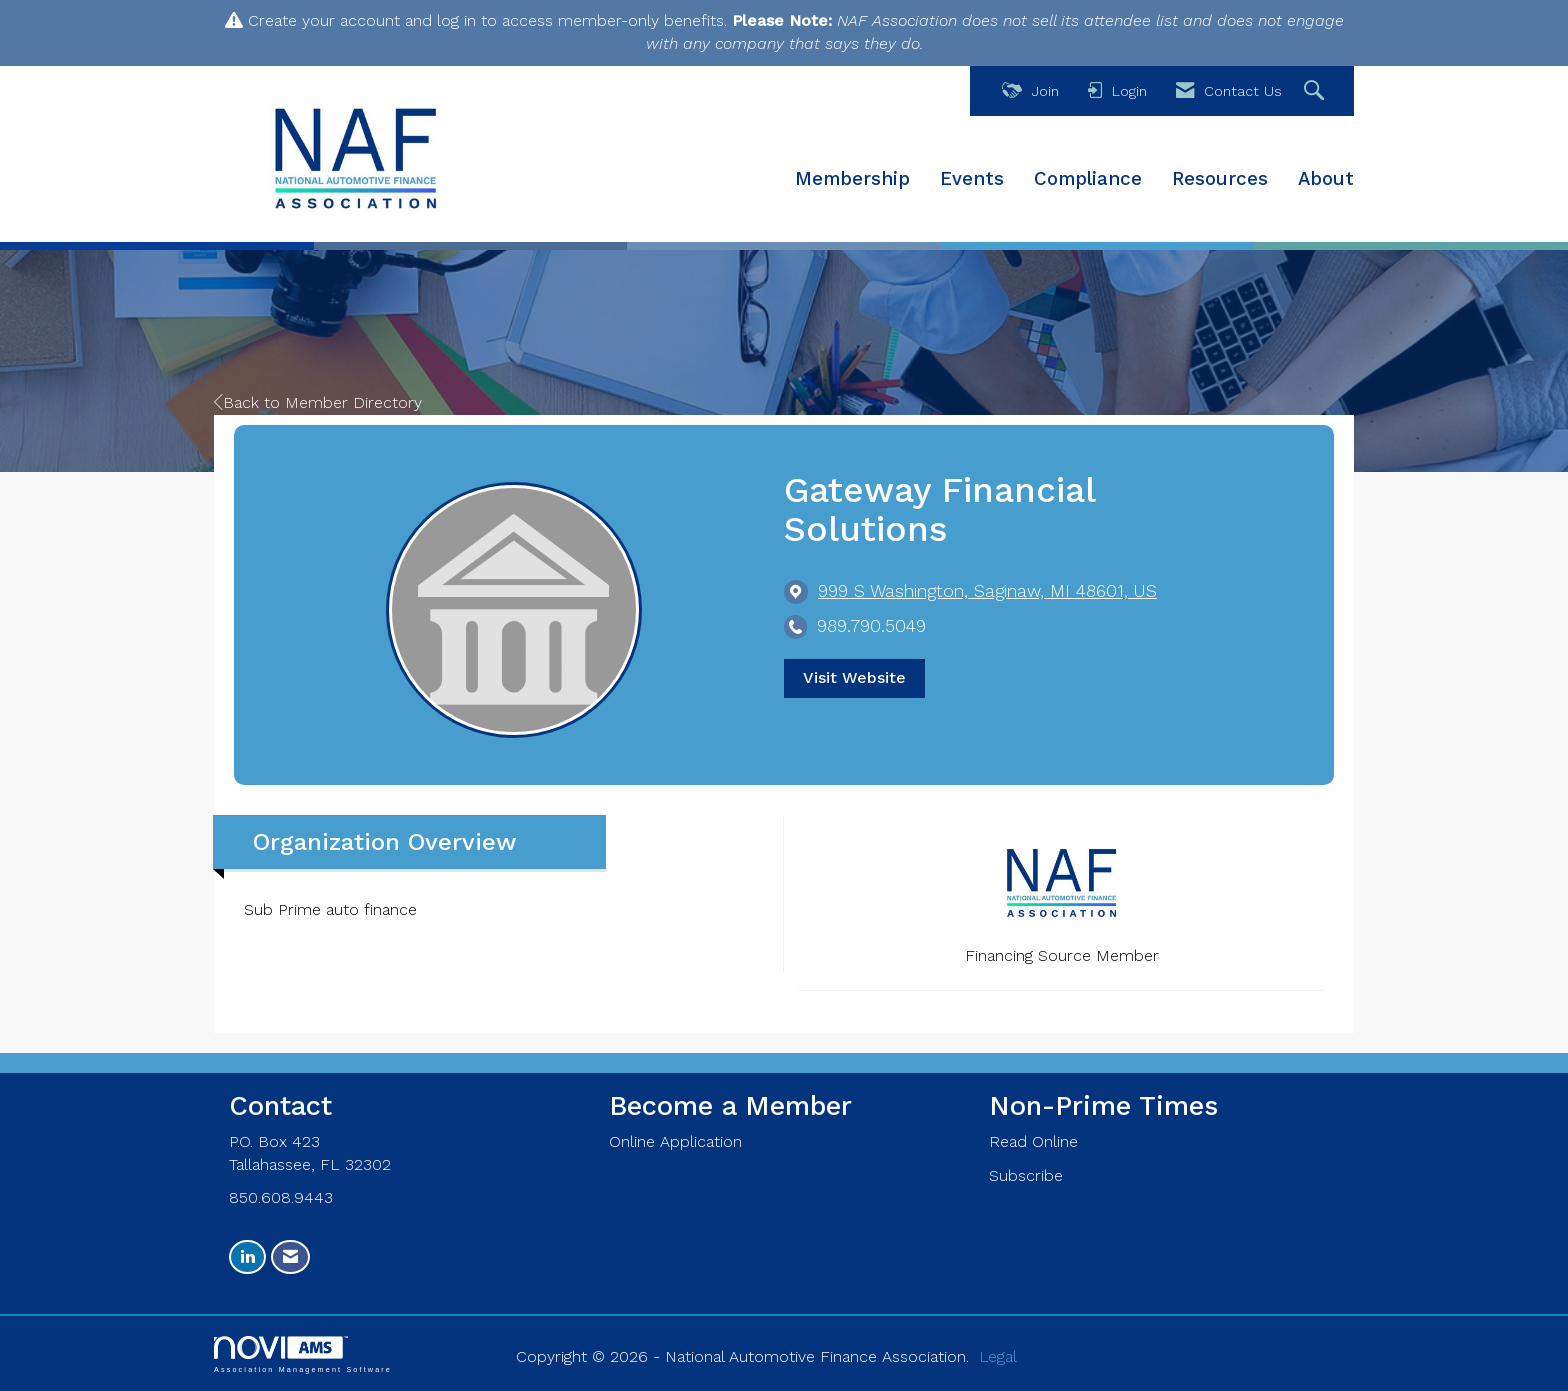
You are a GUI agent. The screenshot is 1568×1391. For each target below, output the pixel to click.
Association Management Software (303, 1354)
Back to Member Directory (318, 402)
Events (972, 179)
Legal (998, 1356)
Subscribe (1026, 1175)
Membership (852, 179)
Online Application (675, 1141)
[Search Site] (1316, 91)
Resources (1220, 179)
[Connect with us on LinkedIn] (247, 1257)
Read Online (1033, 1141)
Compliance (1088, 179)
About (1326, 179)
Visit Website (854, 677)
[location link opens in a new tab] (987, 591)
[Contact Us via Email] (290, 1257)
